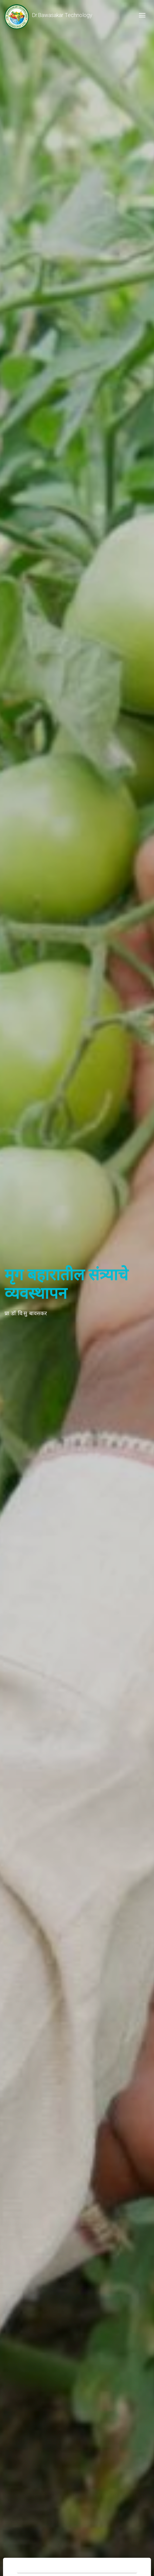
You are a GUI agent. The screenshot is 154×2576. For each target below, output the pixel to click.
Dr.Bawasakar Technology (48, 15)
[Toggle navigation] (142, 15)
